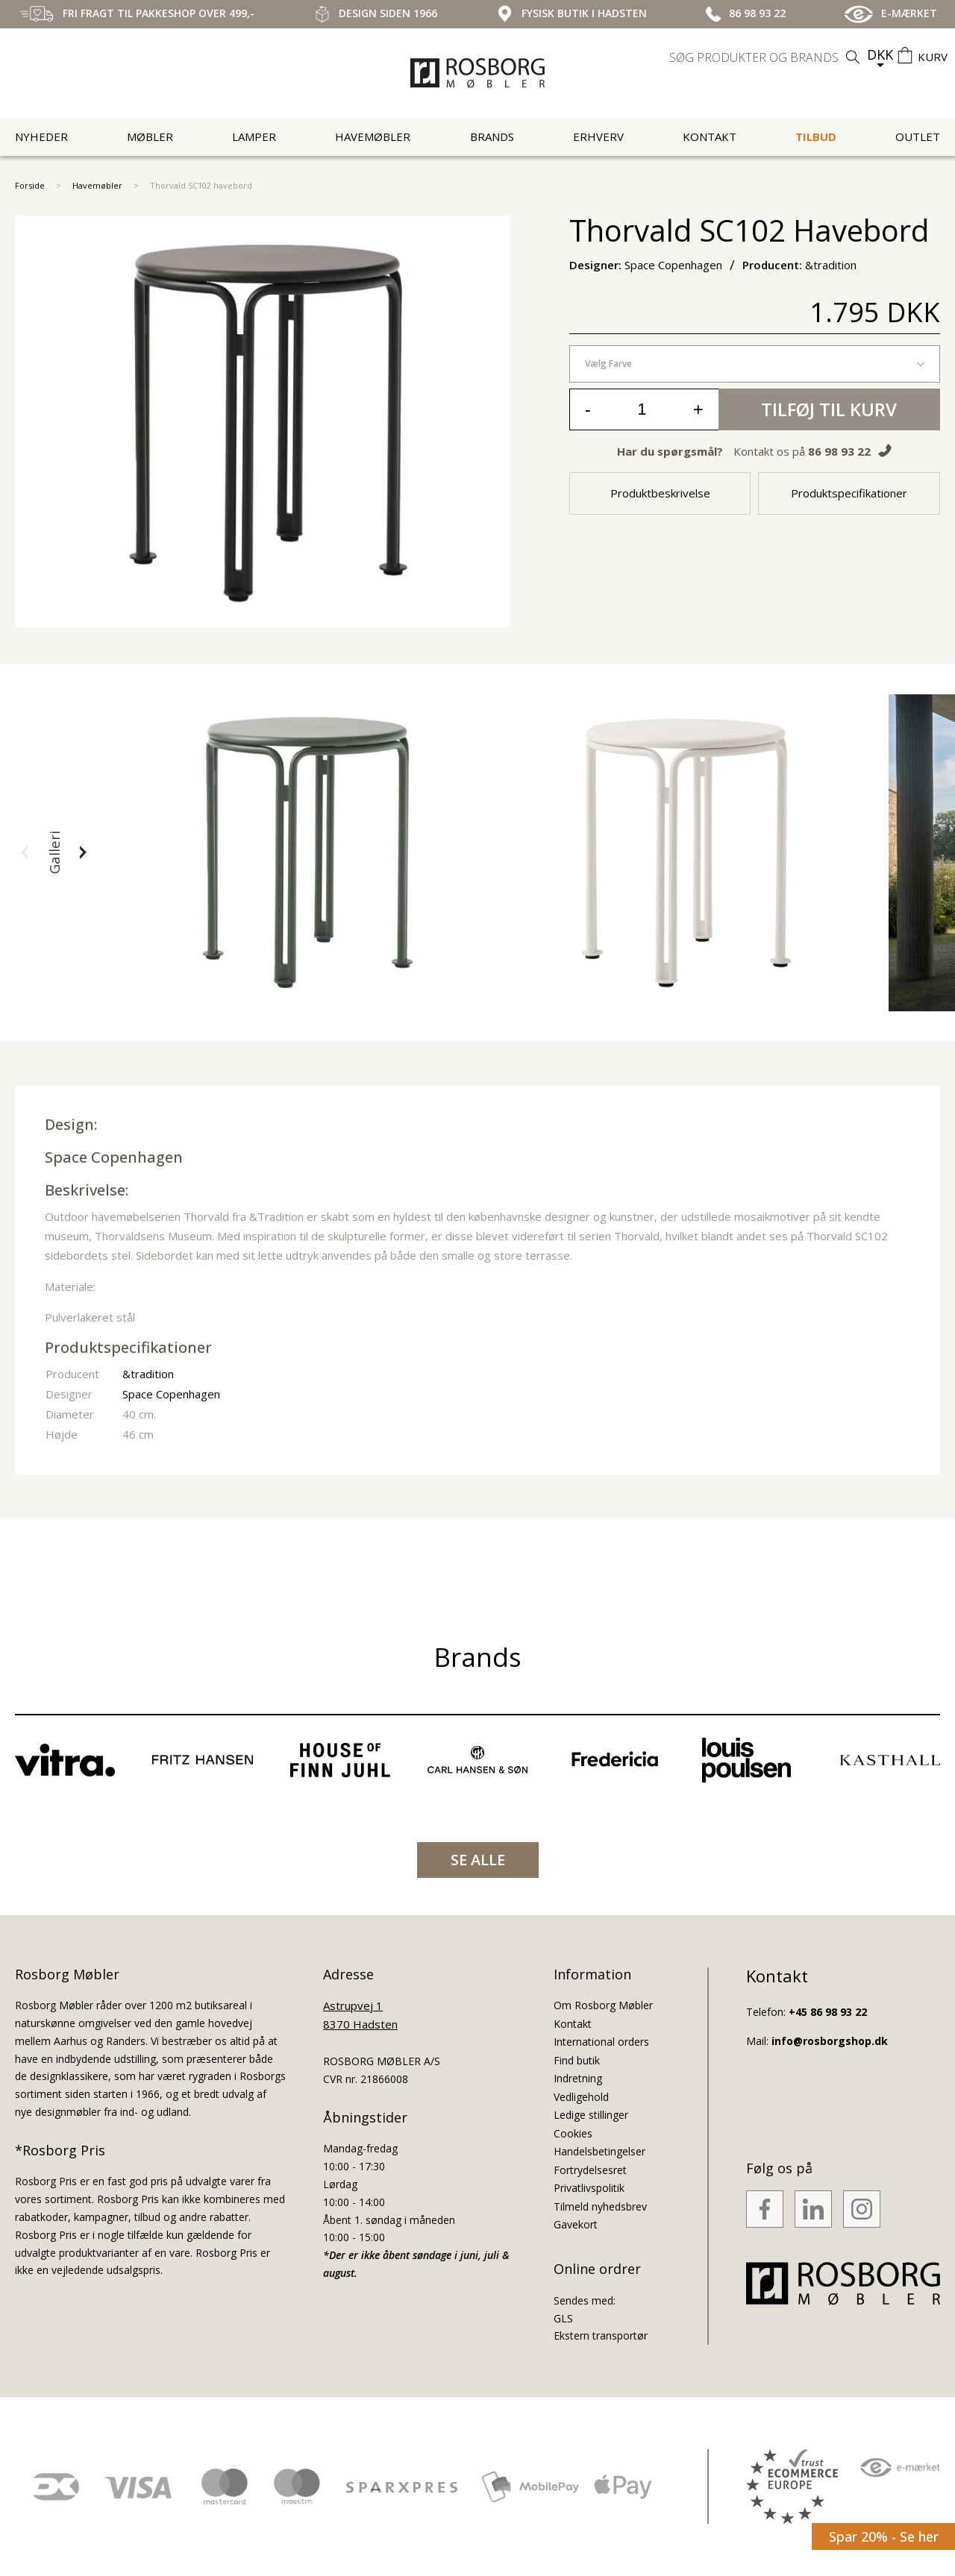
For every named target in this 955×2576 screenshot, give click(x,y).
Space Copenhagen (114, 1157)
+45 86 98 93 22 (828, 2012)
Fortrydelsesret (590, 2170)
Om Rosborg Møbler (603, 2005)
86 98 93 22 (839, 451)
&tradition (148, 1373)
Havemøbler (372, 136)
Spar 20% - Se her (884, 2536)
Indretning (578, 2078)
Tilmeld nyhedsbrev (600, 2206)
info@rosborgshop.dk (829, 2041)
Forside (30, 185)
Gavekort (576, 2224)
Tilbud (815, 136)
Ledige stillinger (591, 2115)
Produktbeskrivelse (660, 493)
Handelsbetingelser (599, 2151)
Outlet (917, 136)
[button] (24, 852)
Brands (492, 136)
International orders (601, 2042)
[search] (766, 57)
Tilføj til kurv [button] (829, 409)
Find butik (577, 2060)
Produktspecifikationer (849, 493)
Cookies (573, 2133)
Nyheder (41, 136)
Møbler (150, 136)
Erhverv (598, 136)
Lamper (254, 136)
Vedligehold (581, 2097)
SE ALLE (478, 1860)
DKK (880, 54)
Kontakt (709, 136)
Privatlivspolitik (589, 2188)
